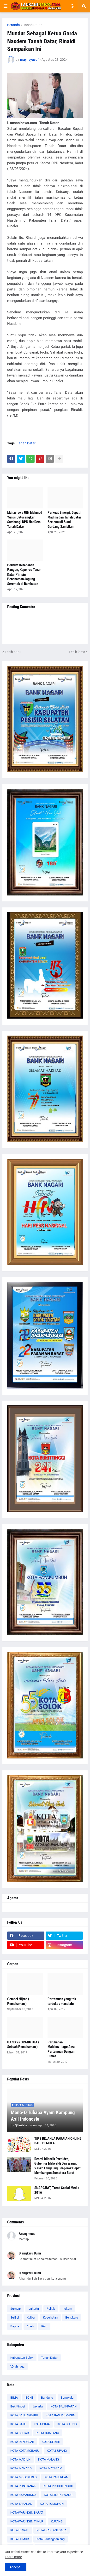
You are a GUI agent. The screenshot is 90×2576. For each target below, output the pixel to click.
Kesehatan (50, 2317)
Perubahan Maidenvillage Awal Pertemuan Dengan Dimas (62, 2049)
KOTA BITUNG (67, 2424)
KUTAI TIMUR (19, 2539)
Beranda (13, 25)
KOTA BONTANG (47, 2433)
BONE (29, 2397)
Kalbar (31, 2317)
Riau (44, 2326)
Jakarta (34, 2308)
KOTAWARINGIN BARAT (26, 2512)
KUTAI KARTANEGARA (51, 2530)
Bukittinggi (17, 2406)
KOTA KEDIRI (51, 2442)
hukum (67, 2308)
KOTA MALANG (48, 2459)
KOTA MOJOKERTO (23, 2477)
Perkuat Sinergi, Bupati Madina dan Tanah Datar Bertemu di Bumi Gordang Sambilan (64, 519)
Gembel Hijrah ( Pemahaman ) (18, 2001)
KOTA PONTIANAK (23, 2486)
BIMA (14, 2397)
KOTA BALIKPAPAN (63, 2406)
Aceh (30, 2326)
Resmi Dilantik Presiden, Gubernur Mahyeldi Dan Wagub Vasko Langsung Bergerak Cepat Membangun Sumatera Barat (57, 2166)
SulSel (14, 2317)
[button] (5, 6)
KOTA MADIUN (20, 2459)
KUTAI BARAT (19, 2530)
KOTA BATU (18, 2424)
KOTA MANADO (21, 2468)
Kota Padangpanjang (50, 2539)
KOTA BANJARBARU (24, 2415)
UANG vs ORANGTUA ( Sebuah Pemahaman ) (23, 2044)
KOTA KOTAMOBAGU (24, 2450)
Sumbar (15, 2308)
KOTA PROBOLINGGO (58, 2486)
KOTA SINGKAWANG (58, 2495)
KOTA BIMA (42, 2424)
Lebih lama (77, 652)
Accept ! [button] (16, 2567)
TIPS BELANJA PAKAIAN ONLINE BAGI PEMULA (57, 2140)
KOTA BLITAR (19, 2433)
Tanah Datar (32, 25)
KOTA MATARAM (50, 2468)
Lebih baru (13, 652)
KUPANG (57, 2521)
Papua (14, 2326)
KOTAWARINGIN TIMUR (26, 2521)
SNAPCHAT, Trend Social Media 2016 (56, 2190)
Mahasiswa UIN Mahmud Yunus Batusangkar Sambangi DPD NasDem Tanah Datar (24, 519)
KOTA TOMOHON (52, 2503)
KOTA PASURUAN (56, 2477)
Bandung (47, 2397)
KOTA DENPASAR (22, 2442)
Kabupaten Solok (21, 2357)
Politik (51, 2308)
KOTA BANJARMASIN (60, 2415)
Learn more (13, 2557)
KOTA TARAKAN (21, 2503)
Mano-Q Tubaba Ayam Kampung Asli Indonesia (43, 2116)
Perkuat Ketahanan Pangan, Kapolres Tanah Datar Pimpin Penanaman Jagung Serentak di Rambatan (24, 574)
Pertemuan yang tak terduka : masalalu (62, 2001)
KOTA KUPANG (57, 2450)
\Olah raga (17, 2366)
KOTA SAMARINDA (23, 2495)
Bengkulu (71, 2317)
